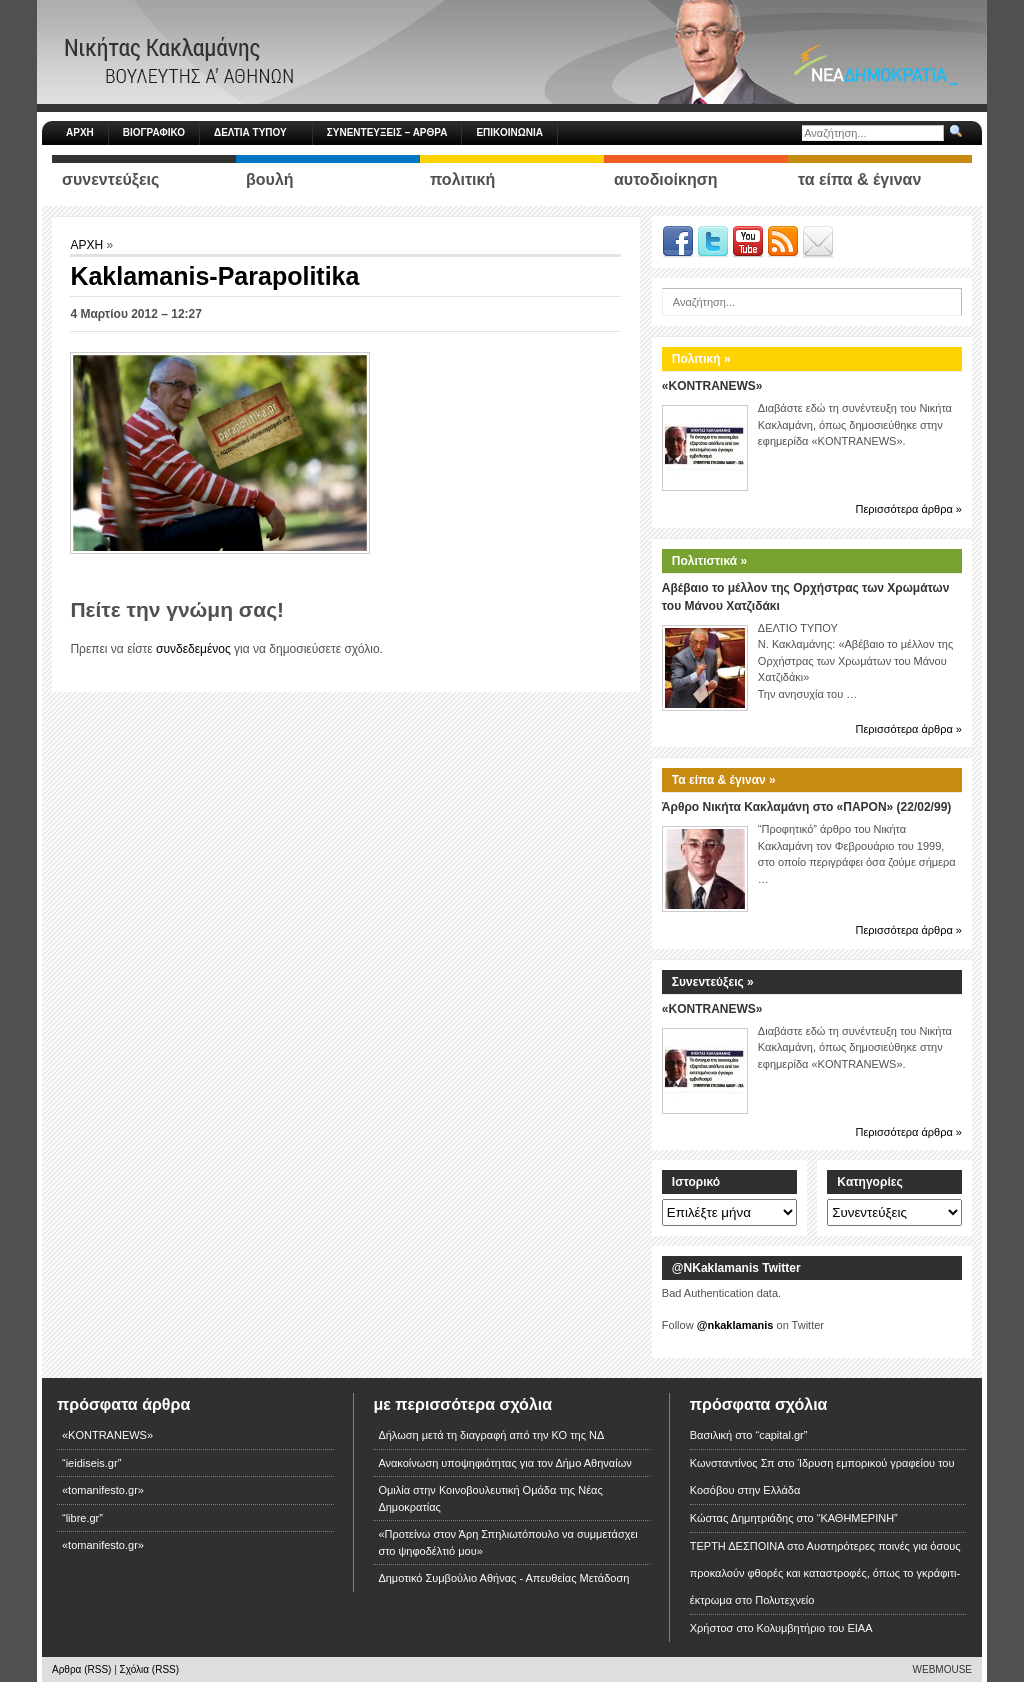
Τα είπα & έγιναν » (724, 780)
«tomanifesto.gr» (103, 1490)
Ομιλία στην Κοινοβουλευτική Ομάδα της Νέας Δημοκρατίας (490, 1498)
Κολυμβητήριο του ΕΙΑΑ (815, 1628)
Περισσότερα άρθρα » (908, 509)
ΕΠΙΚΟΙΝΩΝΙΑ (509, 132)
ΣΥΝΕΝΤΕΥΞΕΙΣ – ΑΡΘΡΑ (387, 132)
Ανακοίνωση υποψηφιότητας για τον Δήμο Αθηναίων (504, 1463)
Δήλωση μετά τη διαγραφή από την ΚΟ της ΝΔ (491, 1435)
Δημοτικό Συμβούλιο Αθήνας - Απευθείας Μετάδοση (503, 1578)
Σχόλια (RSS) (150, 1669)
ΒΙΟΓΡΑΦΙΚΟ (154, 132)
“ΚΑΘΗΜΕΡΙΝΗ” (857, 1518)
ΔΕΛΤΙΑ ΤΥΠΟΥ (259, 132)
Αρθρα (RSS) (81, 1669)
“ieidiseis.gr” (91, 1463)
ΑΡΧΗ (80, 132)
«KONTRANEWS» (712, 386)
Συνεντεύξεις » (713, 982)
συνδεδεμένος (193, 649)
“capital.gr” (781, 1435)
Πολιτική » (701, 359)
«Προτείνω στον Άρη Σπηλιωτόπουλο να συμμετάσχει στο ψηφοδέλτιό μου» (507, 1542)
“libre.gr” (82, 1518)
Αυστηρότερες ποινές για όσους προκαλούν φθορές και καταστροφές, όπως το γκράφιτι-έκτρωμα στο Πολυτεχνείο (825, 1573)
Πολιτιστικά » (709, 561)
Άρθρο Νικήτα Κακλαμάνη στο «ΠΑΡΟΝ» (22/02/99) (806, 807)
